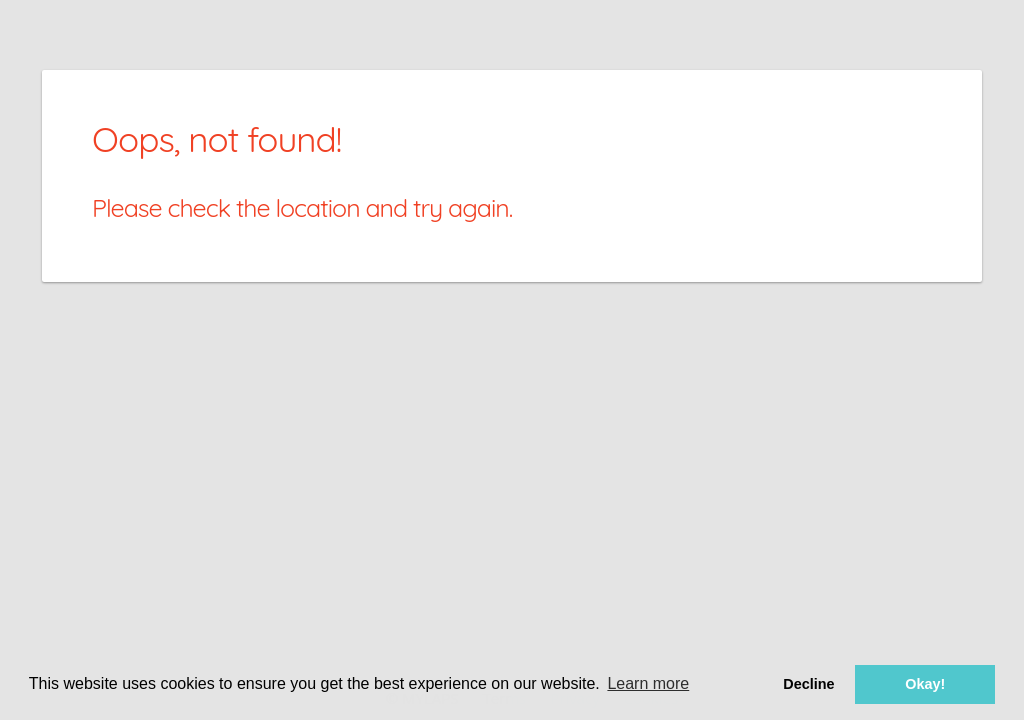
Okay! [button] (925, 684)
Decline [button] (808, 684)
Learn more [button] (648, 683)
